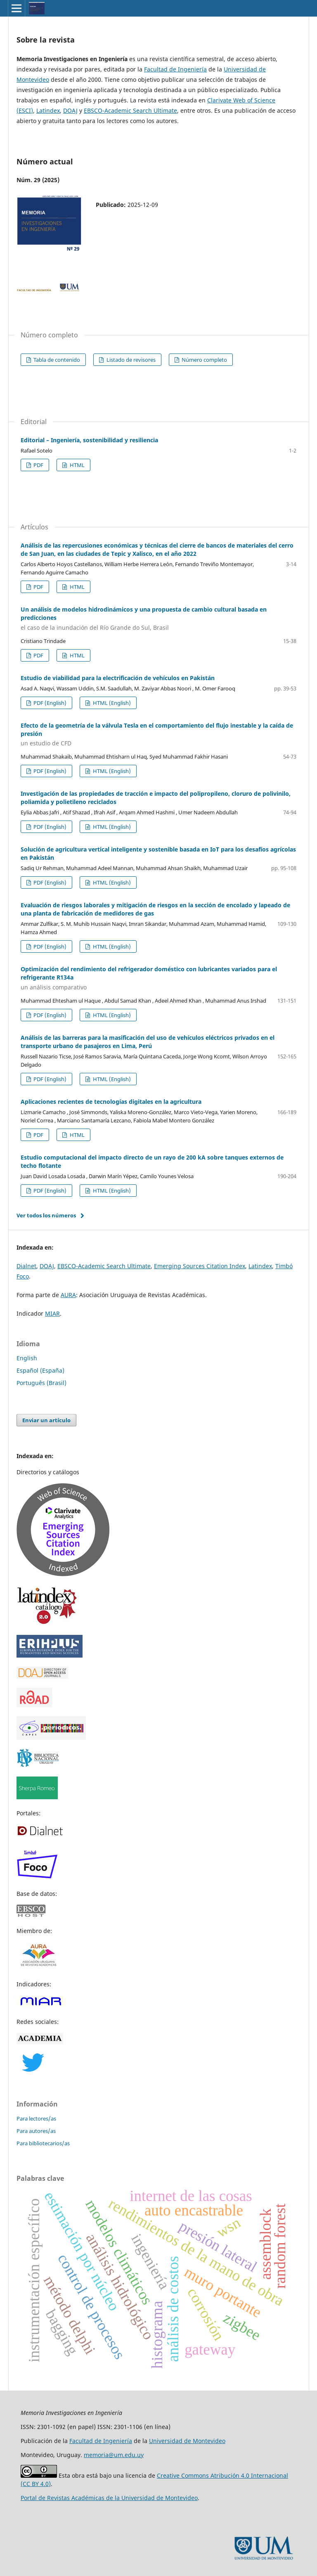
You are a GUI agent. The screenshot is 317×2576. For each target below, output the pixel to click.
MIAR (52, 1313)
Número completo (203, 359)
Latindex (48, 110)
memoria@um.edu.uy (114, 2455)
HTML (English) (111, 703)
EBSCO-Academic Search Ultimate (130, 110)
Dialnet (26, 1266)
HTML (77, 465)
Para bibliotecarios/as (43, 2143)
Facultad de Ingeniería (175, 69)
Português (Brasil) (41, 1383)
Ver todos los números (46, 1215)
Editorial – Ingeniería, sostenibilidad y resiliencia (89, 440)
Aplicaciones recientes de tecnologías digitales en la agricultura (111, 1101)
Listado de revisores (130, 359)
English (27, 1358)
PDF (37, 465)
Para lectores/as (36, 2118)
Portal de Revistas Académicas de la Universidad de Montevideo (109, 2498)
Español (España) (40, 1370)
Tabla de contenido (56, 359)
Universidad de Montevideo (187, 2441)
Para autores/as (36, 2131)
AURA (68, 1295)
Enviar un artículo (46, 1420)
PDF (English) (49, 703)
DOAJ (70, 110)
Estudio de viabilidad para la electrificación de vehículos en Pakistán (118, 678)
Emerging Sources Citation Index (199, 1266)
